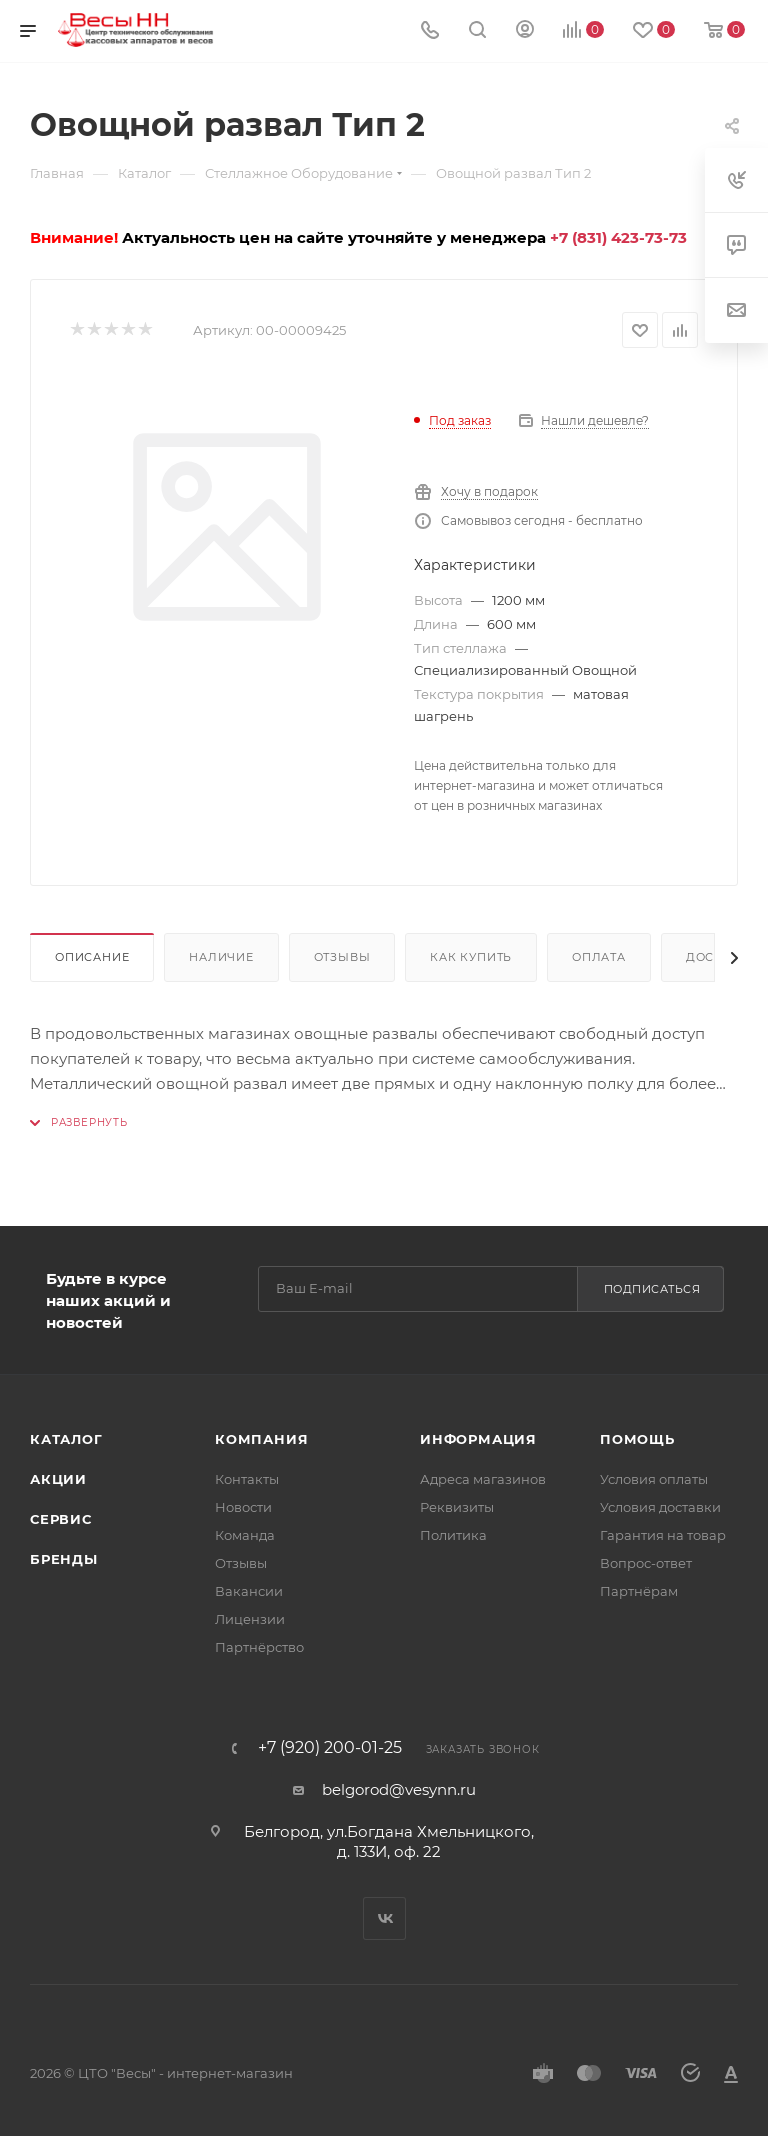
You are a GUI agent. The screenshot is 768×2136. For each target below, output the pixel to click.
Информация (478, 1439)
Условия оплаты (654, 1479)
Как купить (471, 957)
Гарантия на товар (663, 1535)
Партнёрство (259, 1647)
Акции (58, 1479)
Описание (92, 957)
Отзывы (342, 957)
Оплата (599, 957)
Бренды (64, 1559)
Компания (261, 1439)
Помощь (637, 1439)
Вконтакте (384, 1918)
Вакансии (249, 1591)
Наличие (221, 957)
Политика (453, 1535)
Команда (245, 1535)
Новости (243, 1507)
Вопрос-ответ (646, 1563)
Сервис (61, 1519)
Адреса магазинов (483, 1479)
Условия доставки (660, 1507)
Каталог (66, 1439)
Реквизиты (457, 1507)
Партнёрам (639, 1591)
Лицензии (250, 1619)
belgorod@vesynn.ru (399, 1789)
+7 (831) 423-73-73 (618, 237)
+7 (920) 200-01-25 (330, 1748)
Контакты (247, 1479)
